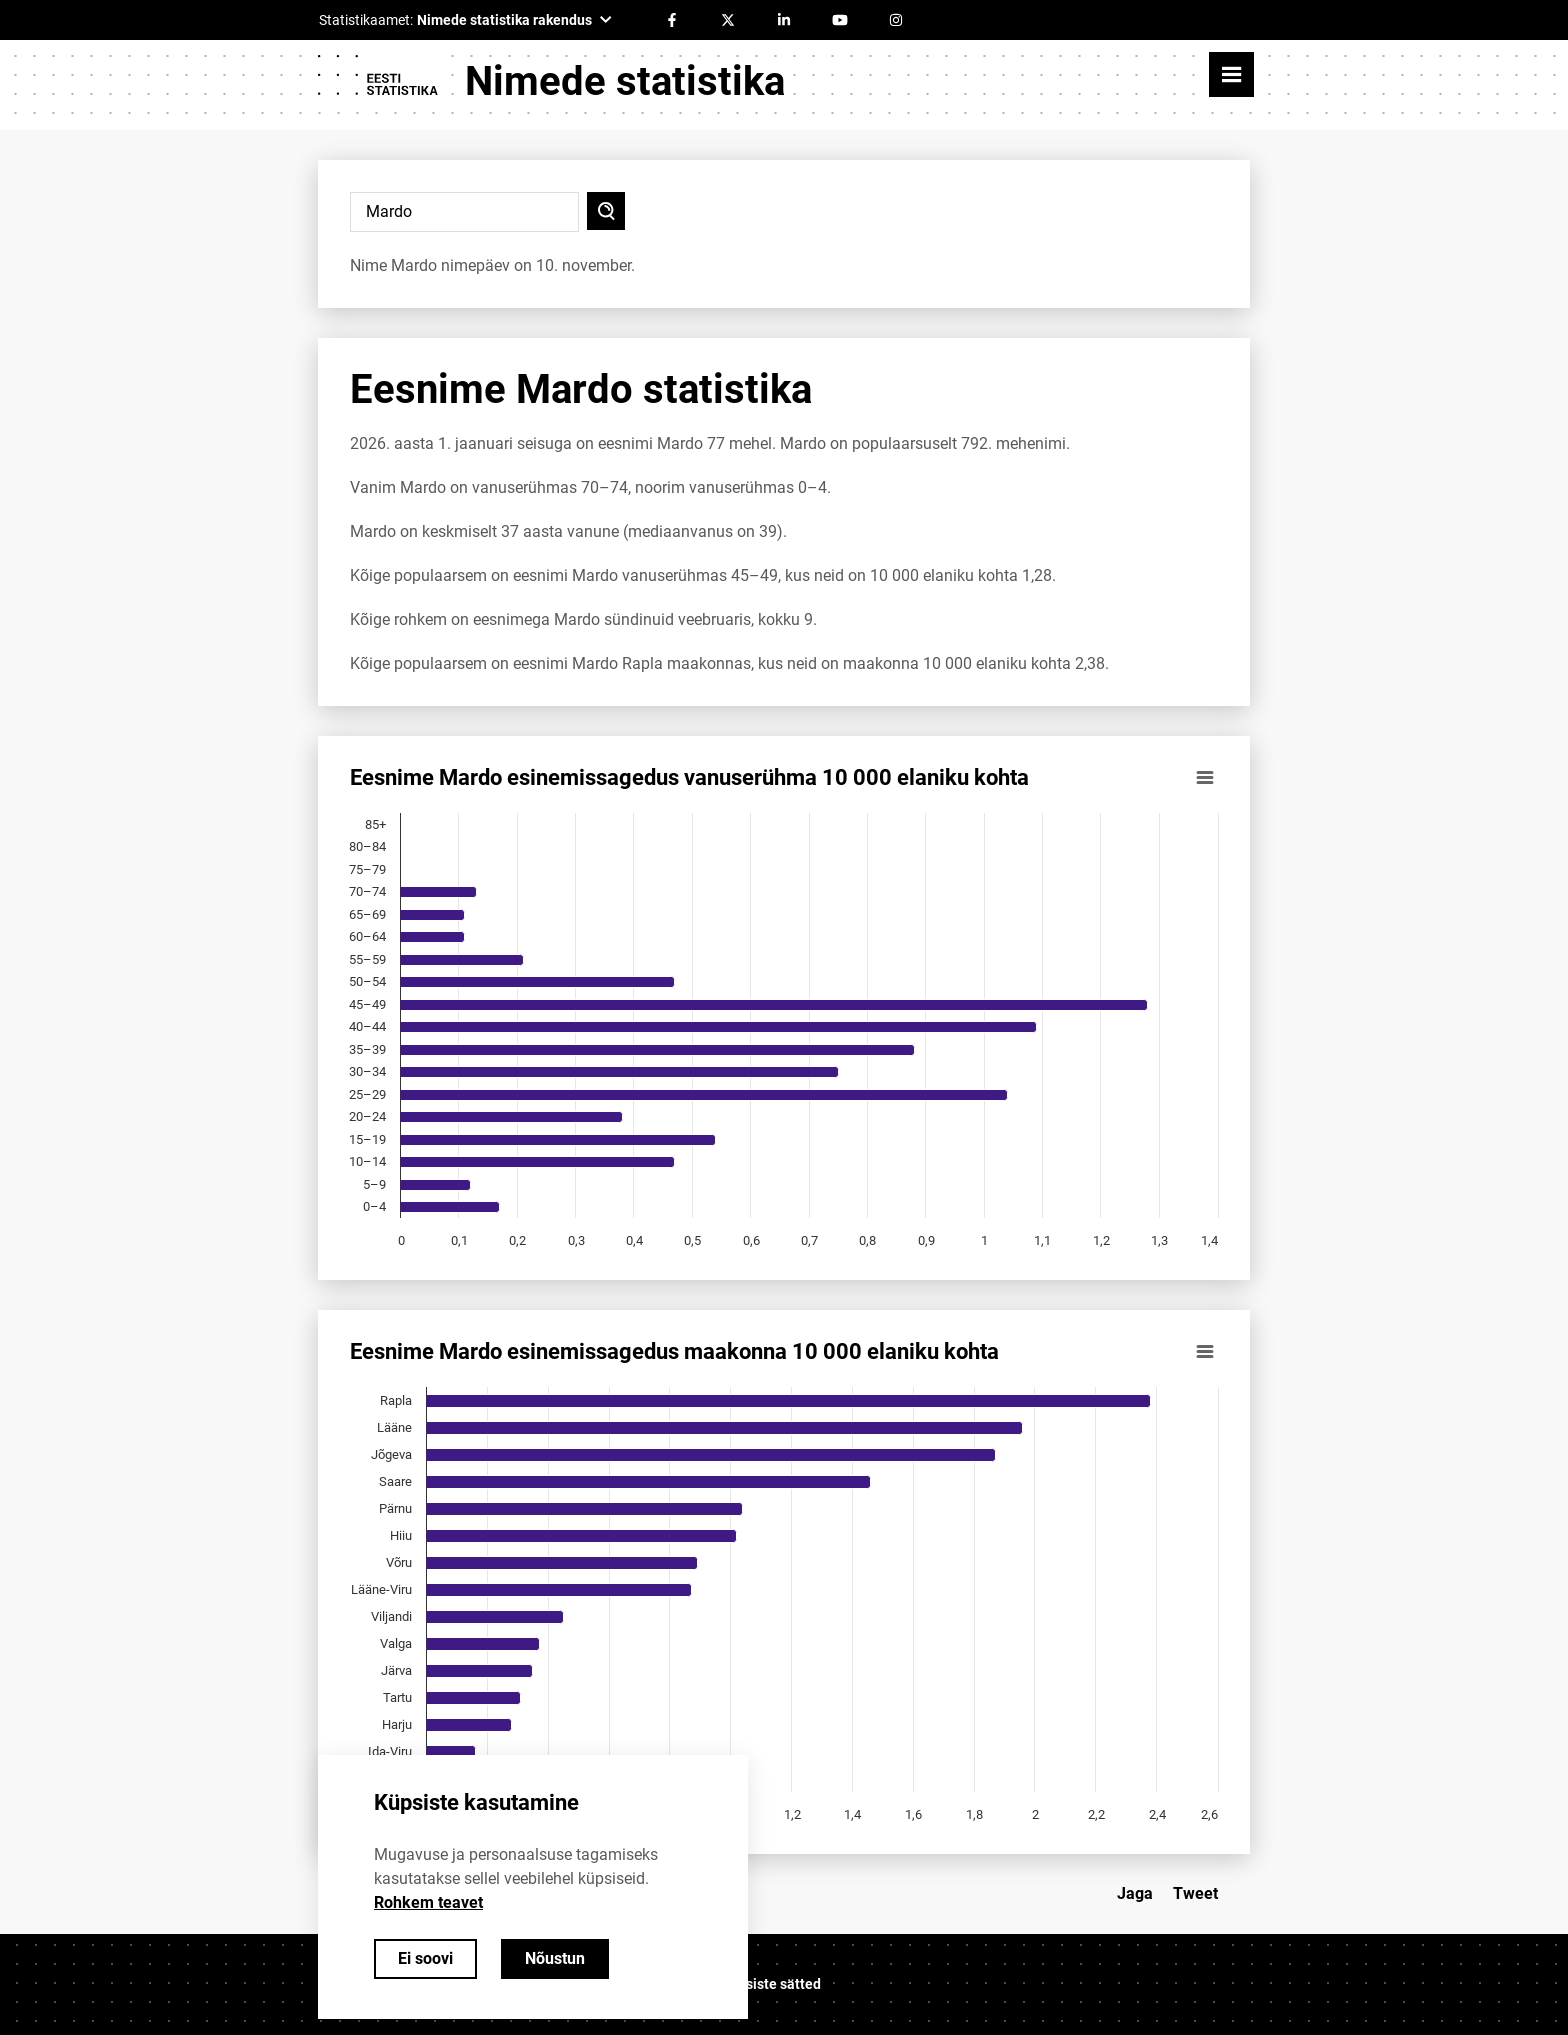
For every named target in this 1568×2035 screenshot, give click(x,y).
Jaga (1135, 1893)
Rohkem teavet (428, 1902)
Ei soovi (425, 1958)
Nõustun (555, 1958)
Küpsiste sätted (771, 1984)
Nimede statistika (625, 81)
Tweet (1195, 1893)
